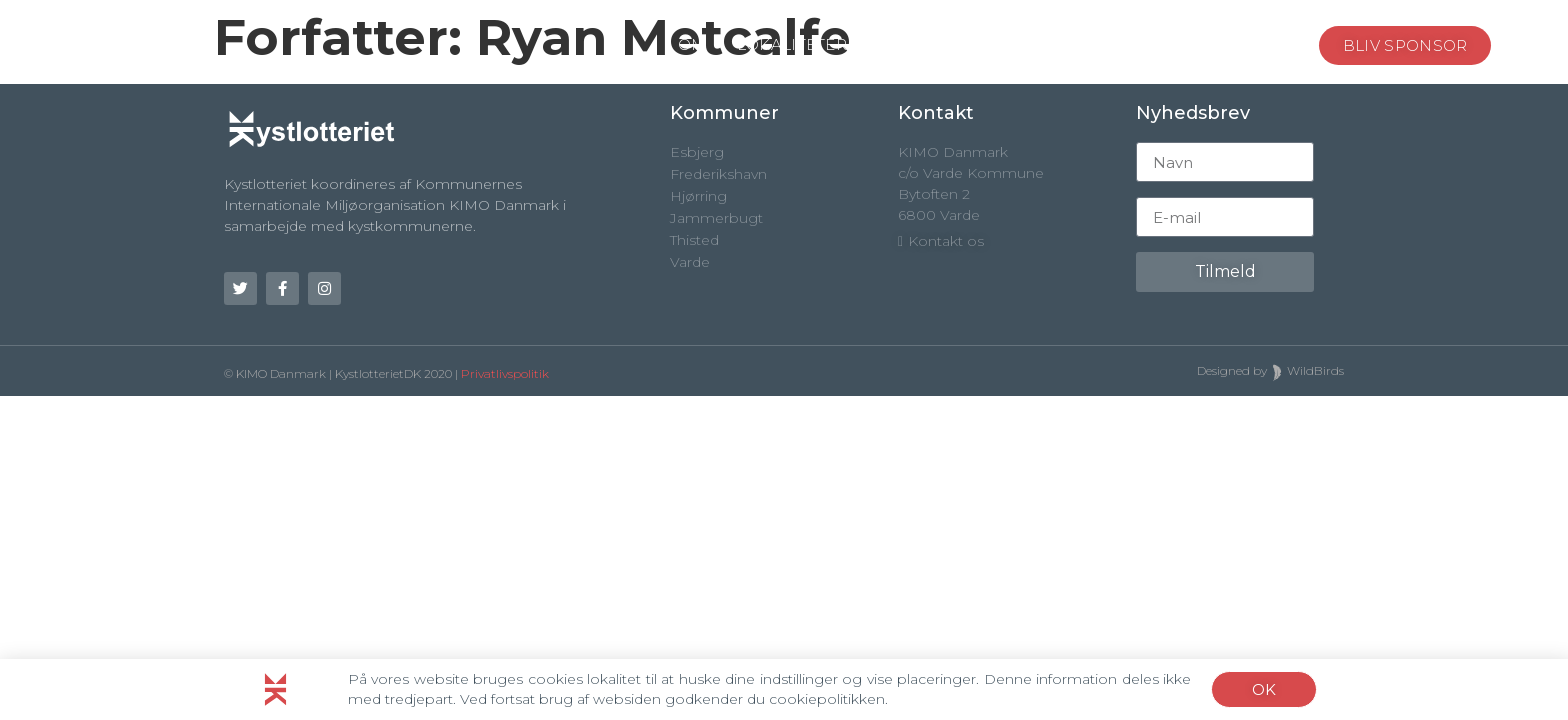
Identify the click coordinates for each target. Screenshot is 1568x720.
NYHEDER (1181, 44)
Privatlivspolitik (505, 373)
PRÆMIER (1061, 45)
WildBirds (1315, 370)
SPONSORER (929, 44)
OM (692, 44)
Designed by (1232, 370)
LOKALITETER (792, 44)
